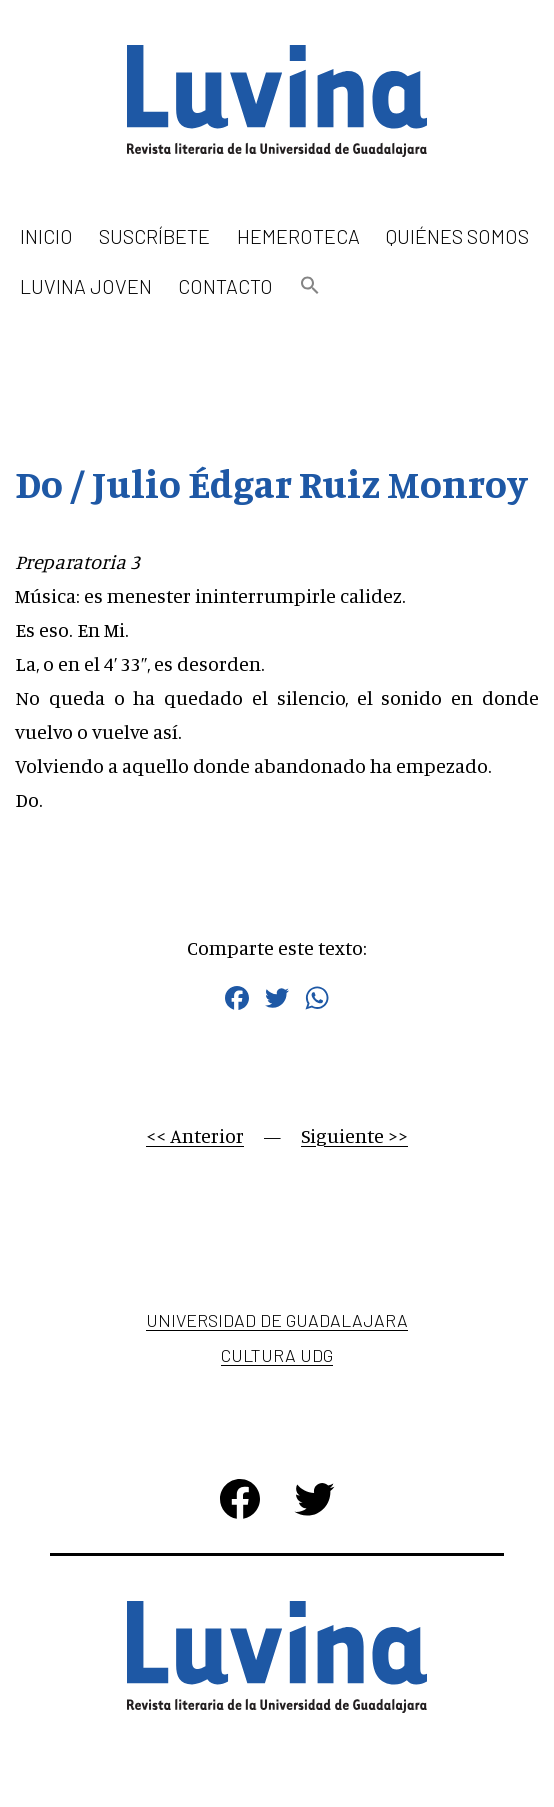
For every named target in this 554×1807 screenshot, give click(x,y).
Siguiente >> (354, 1135)
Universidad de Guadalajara (277, 1320)
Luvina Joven (86, 286)
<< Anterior (195, 1135)
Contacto (225, 286)
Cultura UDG (277, 1355)
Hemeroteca (298, 236)
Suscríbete (154, 236)
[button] (310, 286)
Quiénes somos (457, 236)
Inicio (46, 236)
